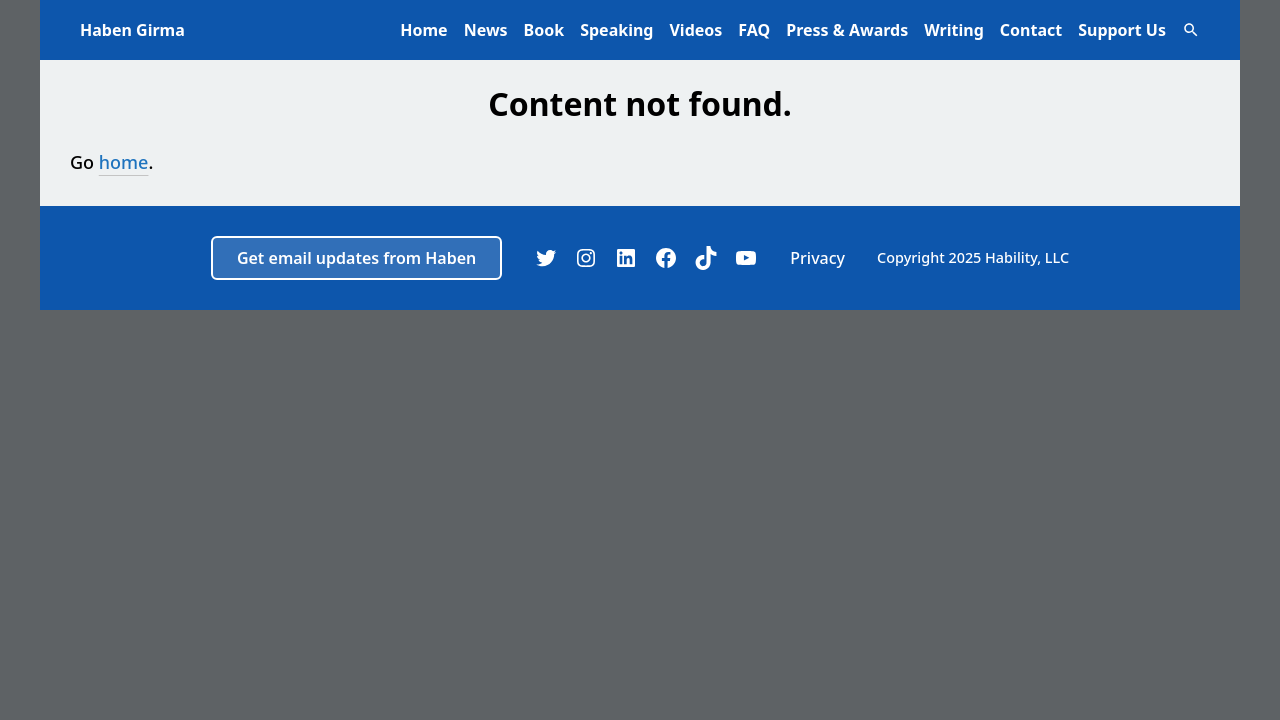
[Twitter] (546, 258)
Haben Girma (132, 30)
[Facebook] (666, 258)
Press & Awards (847, 30)
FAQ (754, 30)
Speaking (616, 30)
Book (544, 30)
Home (423, 30)
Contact (1031, 30)
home (124, 162)
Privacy (817, 258)
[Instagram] (586, 258)
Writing (954, 30)
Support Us (1122, 30)
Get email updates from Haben (356, 258)
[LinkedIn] (626, 258)
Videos (695, 30)
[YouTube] (746, 258)
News (486, 30)
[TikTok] (706, 258)
